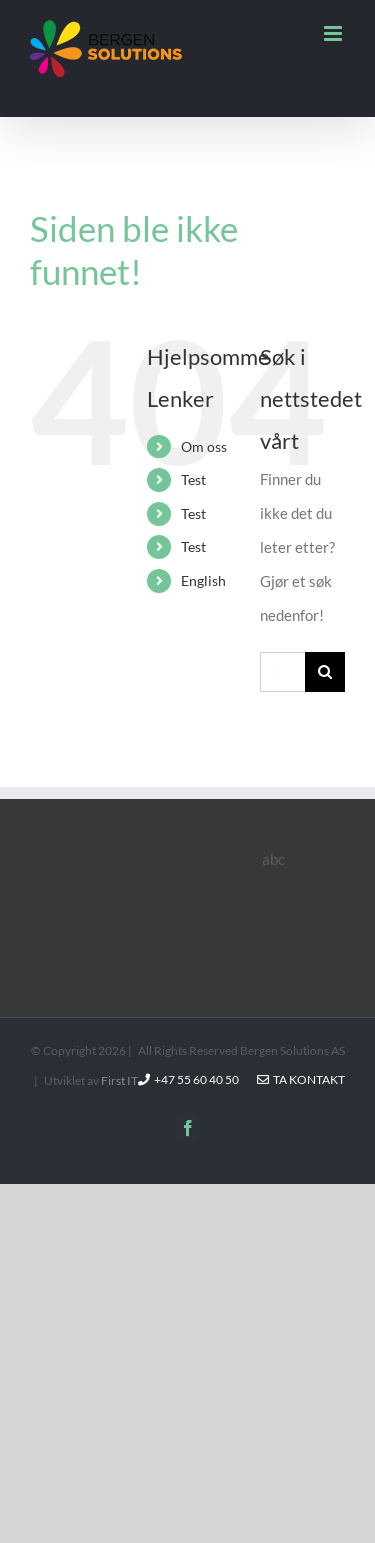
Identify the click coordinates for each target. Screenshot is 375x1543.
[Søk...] (282, 672)
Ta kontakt (301, 1079)
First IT (119, 1080)
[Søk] (325, 672)
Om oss (204, 446)
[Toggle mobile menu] (334, 33)
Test (193, 479)
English (203, 580)
